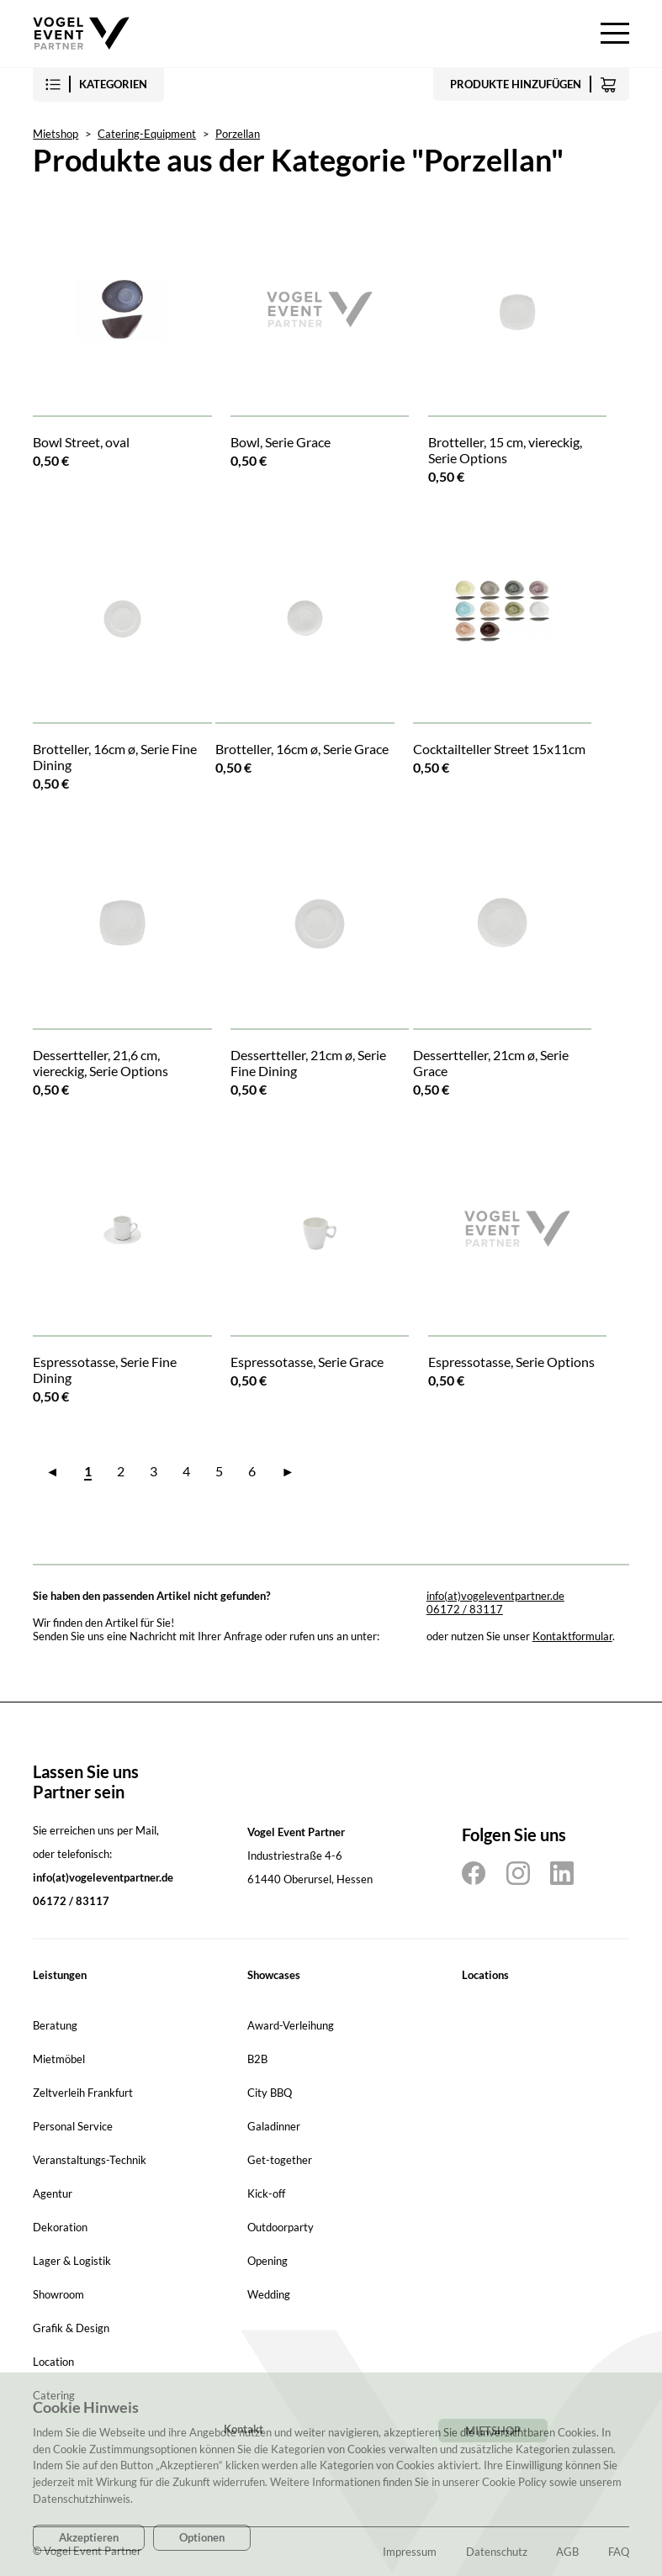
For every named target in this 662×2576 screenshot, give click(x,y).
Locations (485, 1975)
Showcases (273, 1975)
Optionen (202, 2537)
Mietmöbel (59, 2059)
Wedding (268, 2294)
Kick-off (266, 2193)
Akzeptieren (89, 2537)
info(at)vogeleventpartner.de (495, 1595)
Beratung (55, 2025)
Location (53, 2361)
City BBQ (269, 2092)
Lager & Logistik (72, 2260)
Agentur (52, 2193)
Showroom (58, 2294)
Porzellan (237, 133)
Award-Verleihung (290, 2025)
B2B (257, 2059)
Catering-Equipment (147, 133)
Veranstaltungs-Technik (89, 2160)
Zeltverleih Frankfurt (83, 2092)
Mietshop (55, 133)
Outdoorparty (280, 2227)
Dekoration (60, 2227)
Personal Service (73, 2126)
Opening (267, 2260)
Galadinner (273, 2126)
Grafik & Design (71, 2328)
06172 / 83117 (464, 1609)
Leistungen (60, 1975)
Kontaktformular (572, 1636)
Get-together (279, 2160)
